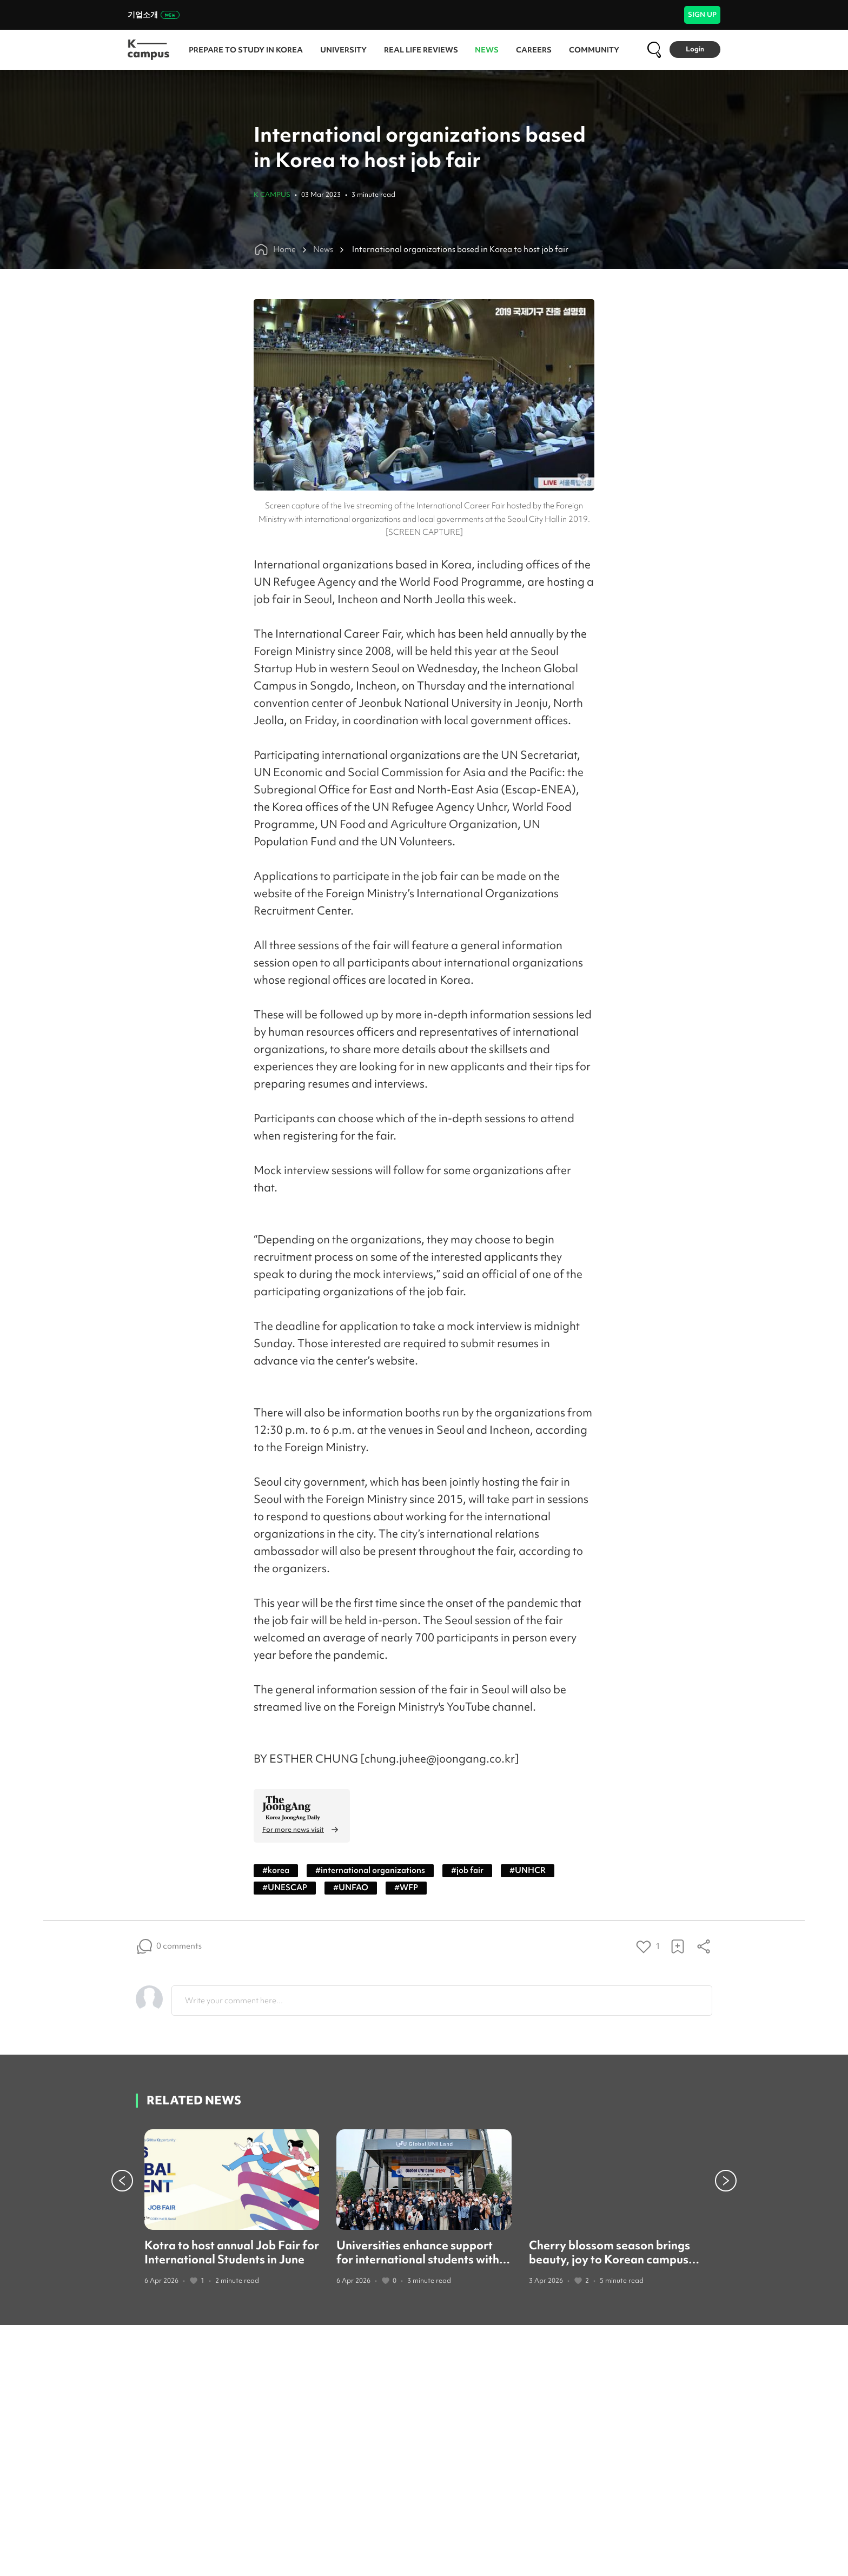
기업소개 (154, 14)
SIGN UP (702, 14)
